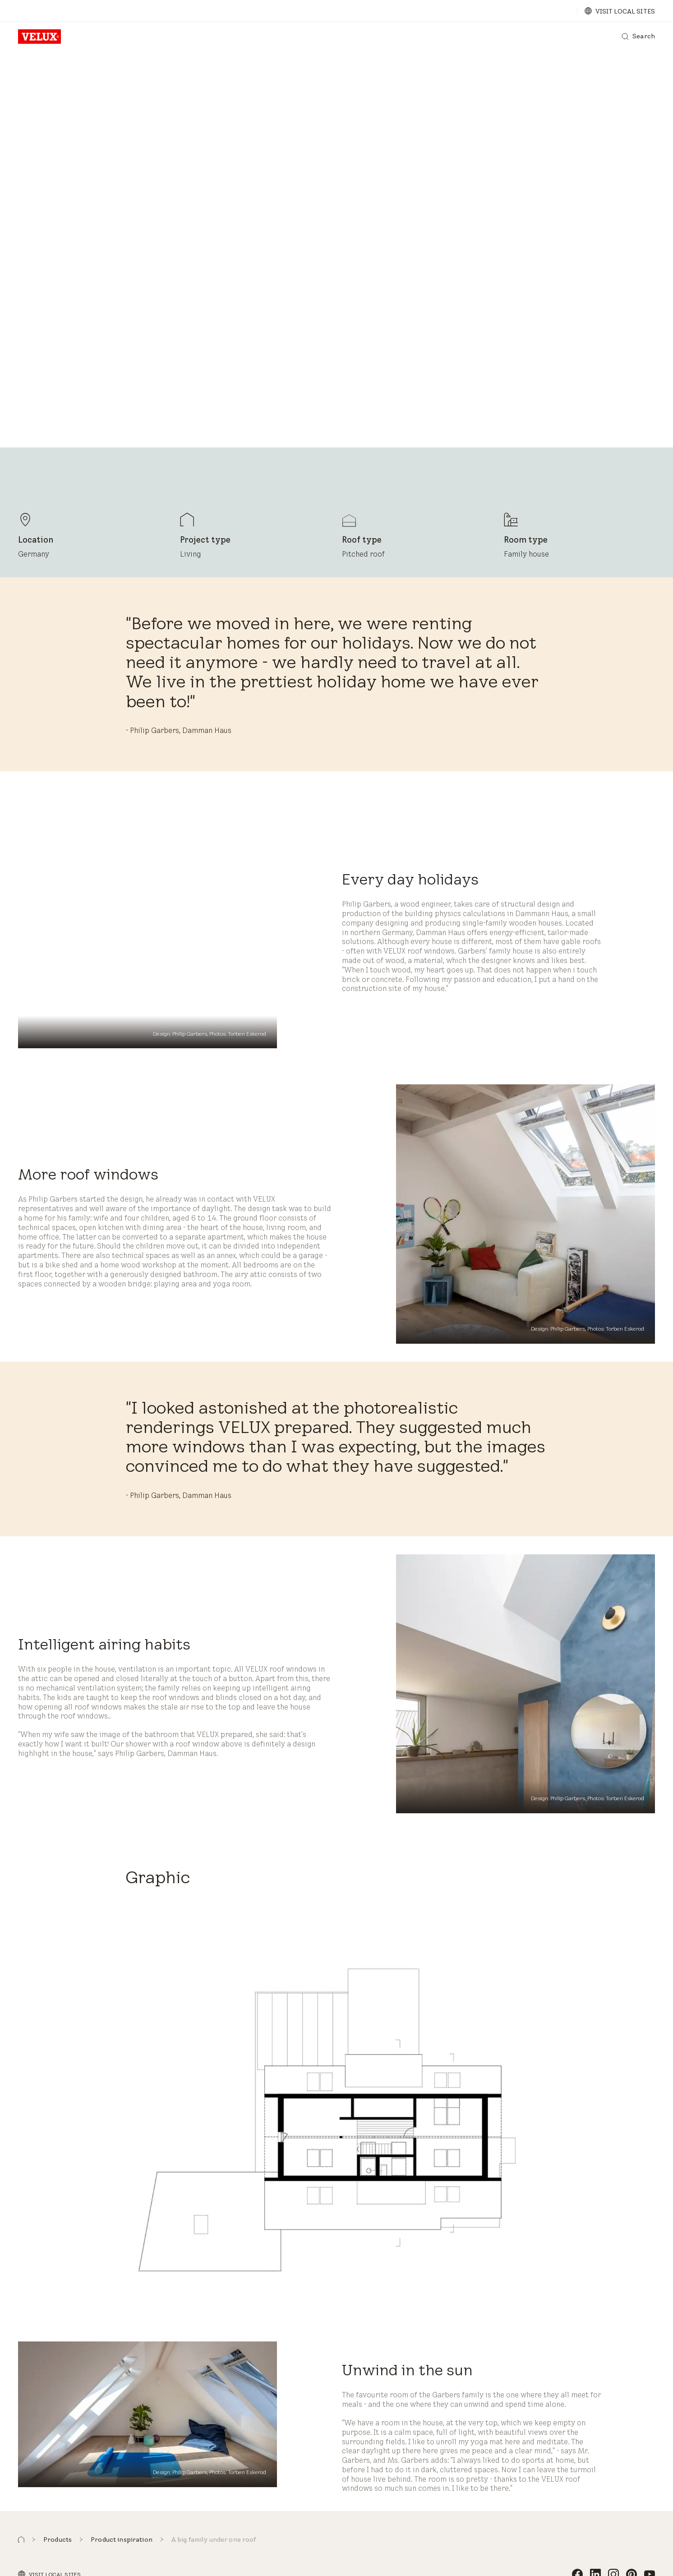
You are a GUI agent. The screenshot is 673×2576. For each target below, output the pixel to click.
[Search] (638, 36)
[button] (21, 2539)
